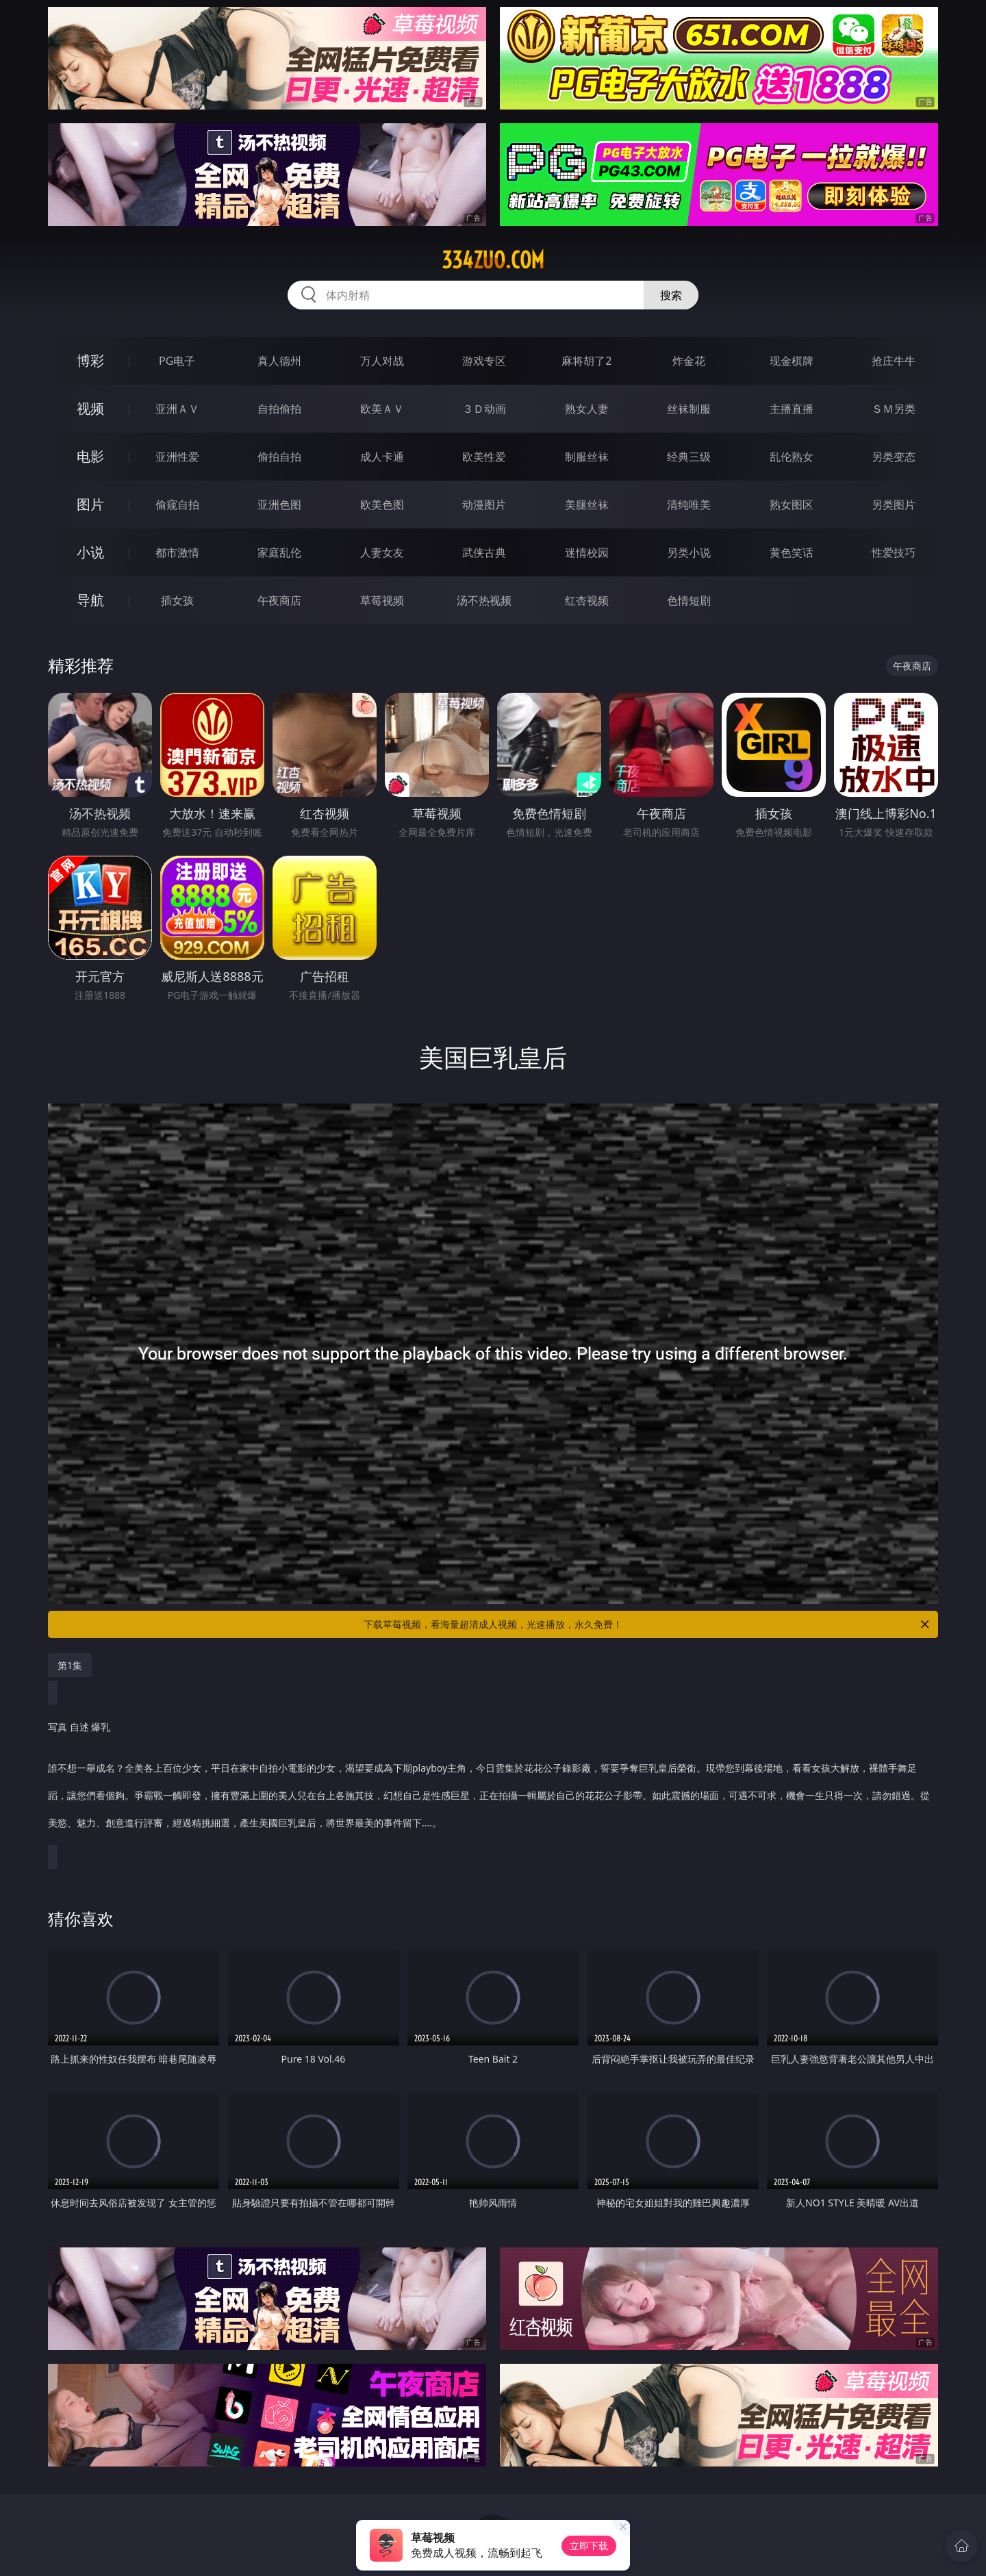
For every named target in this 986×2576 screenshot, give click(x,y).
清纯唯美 (689, 504)
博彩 (90, 360)
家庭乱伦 (279, 552)
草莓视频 (382, 600)
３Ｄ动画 (484, 408)
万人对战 (382, 360)
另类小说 (689, 552)
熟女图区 (791, 504)
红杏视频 (587, 600)
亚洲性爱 (177, 456)
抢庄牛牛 (893, 360)
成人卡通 (382, 456)
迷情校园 (587, 552)
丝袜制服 (689, 408)
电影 (90, 456)
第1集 (70, 1665)
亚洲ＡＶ (177, 408)
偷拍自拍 (279, 456)
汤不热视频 (484, 600)
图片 (90, 504)
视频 (90, 408)
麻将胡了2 (586, 360)
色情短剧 (689, 600)
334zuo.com (493, 260)
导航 (90, 600)
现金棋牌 (791, 360)
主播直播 (791, 408)
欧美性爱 (484, 456)
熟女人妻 (587, 408)
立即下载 (589, 2545)
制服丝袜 (587, 456)
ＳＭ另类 (893, 408)
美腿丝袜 (587, 504)
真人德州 (279, 360)
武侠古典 (484, 552)
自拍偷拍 (279, 408)
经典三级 (689, 456)
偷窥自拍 (177, 504)
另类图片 (893, 504)
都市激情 (177, 552)
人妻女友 (382, 552)
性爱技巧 (893, 552)
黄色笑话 (791, 552)
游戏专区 (484, 360)
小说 (90, 552)
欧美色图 (382, 504)
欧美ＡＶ (382, 408)
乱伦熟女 (791, 456)
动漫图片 (484, 504)
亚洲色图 (279, 504)
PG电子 (177, 360)
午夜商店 (279, 600)
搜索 (671, 295)
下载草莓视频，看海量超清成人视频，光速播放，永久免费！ (647, 1624)
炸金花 (688, 360)
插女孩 (177, 600)
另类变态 (893, 456)
